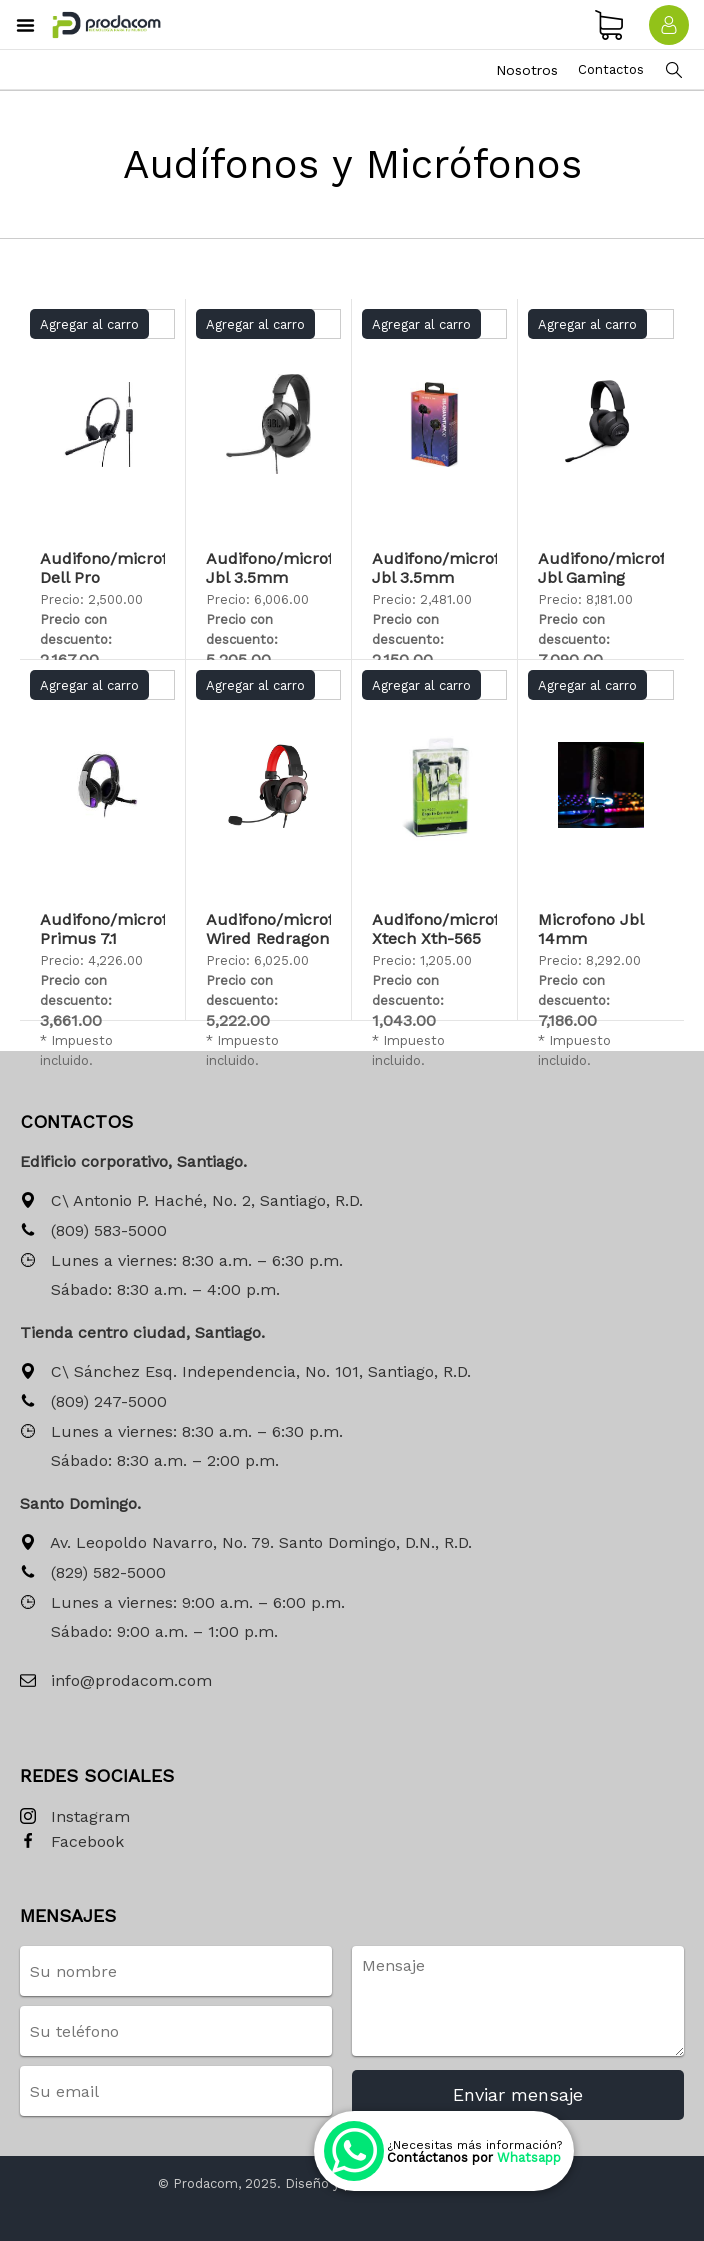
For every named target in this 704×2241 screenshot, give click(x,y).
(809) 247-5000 (93, 1402)
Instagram (75, 1817)
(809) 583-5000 (93, 1231)
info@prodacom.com (116, 1681)
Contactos (611, 69)
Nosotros (527, 70)
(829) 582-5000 (93, 1573)
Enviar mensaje (518, 2094)
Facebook (72, 1842)
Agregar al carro (89, 324)
